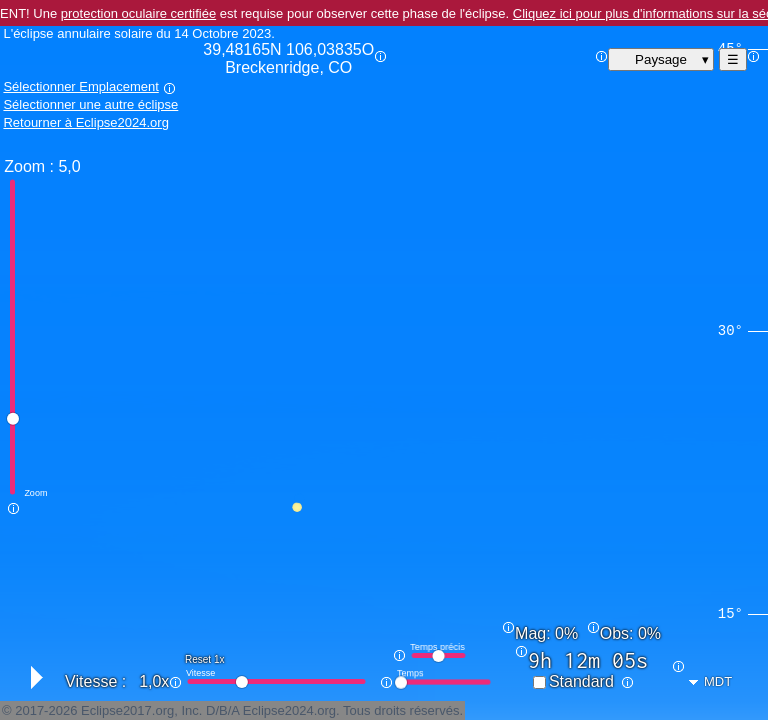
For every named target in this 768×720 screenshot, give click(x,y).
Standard (581, 681)
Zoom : (29, 166)
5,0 (69, 166)
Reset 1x (204, 659)
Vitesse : (95, 681)
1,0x (154, 681)
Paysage (661, 59)
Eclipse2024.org (289, 710)
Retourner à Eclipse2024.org (86, 122)
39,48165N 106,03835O (288, 59)
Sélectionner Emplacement (80, 86)
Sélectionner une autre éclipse (90, 104)
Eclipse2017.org (127, 710)
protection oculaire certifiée (138, 13)
